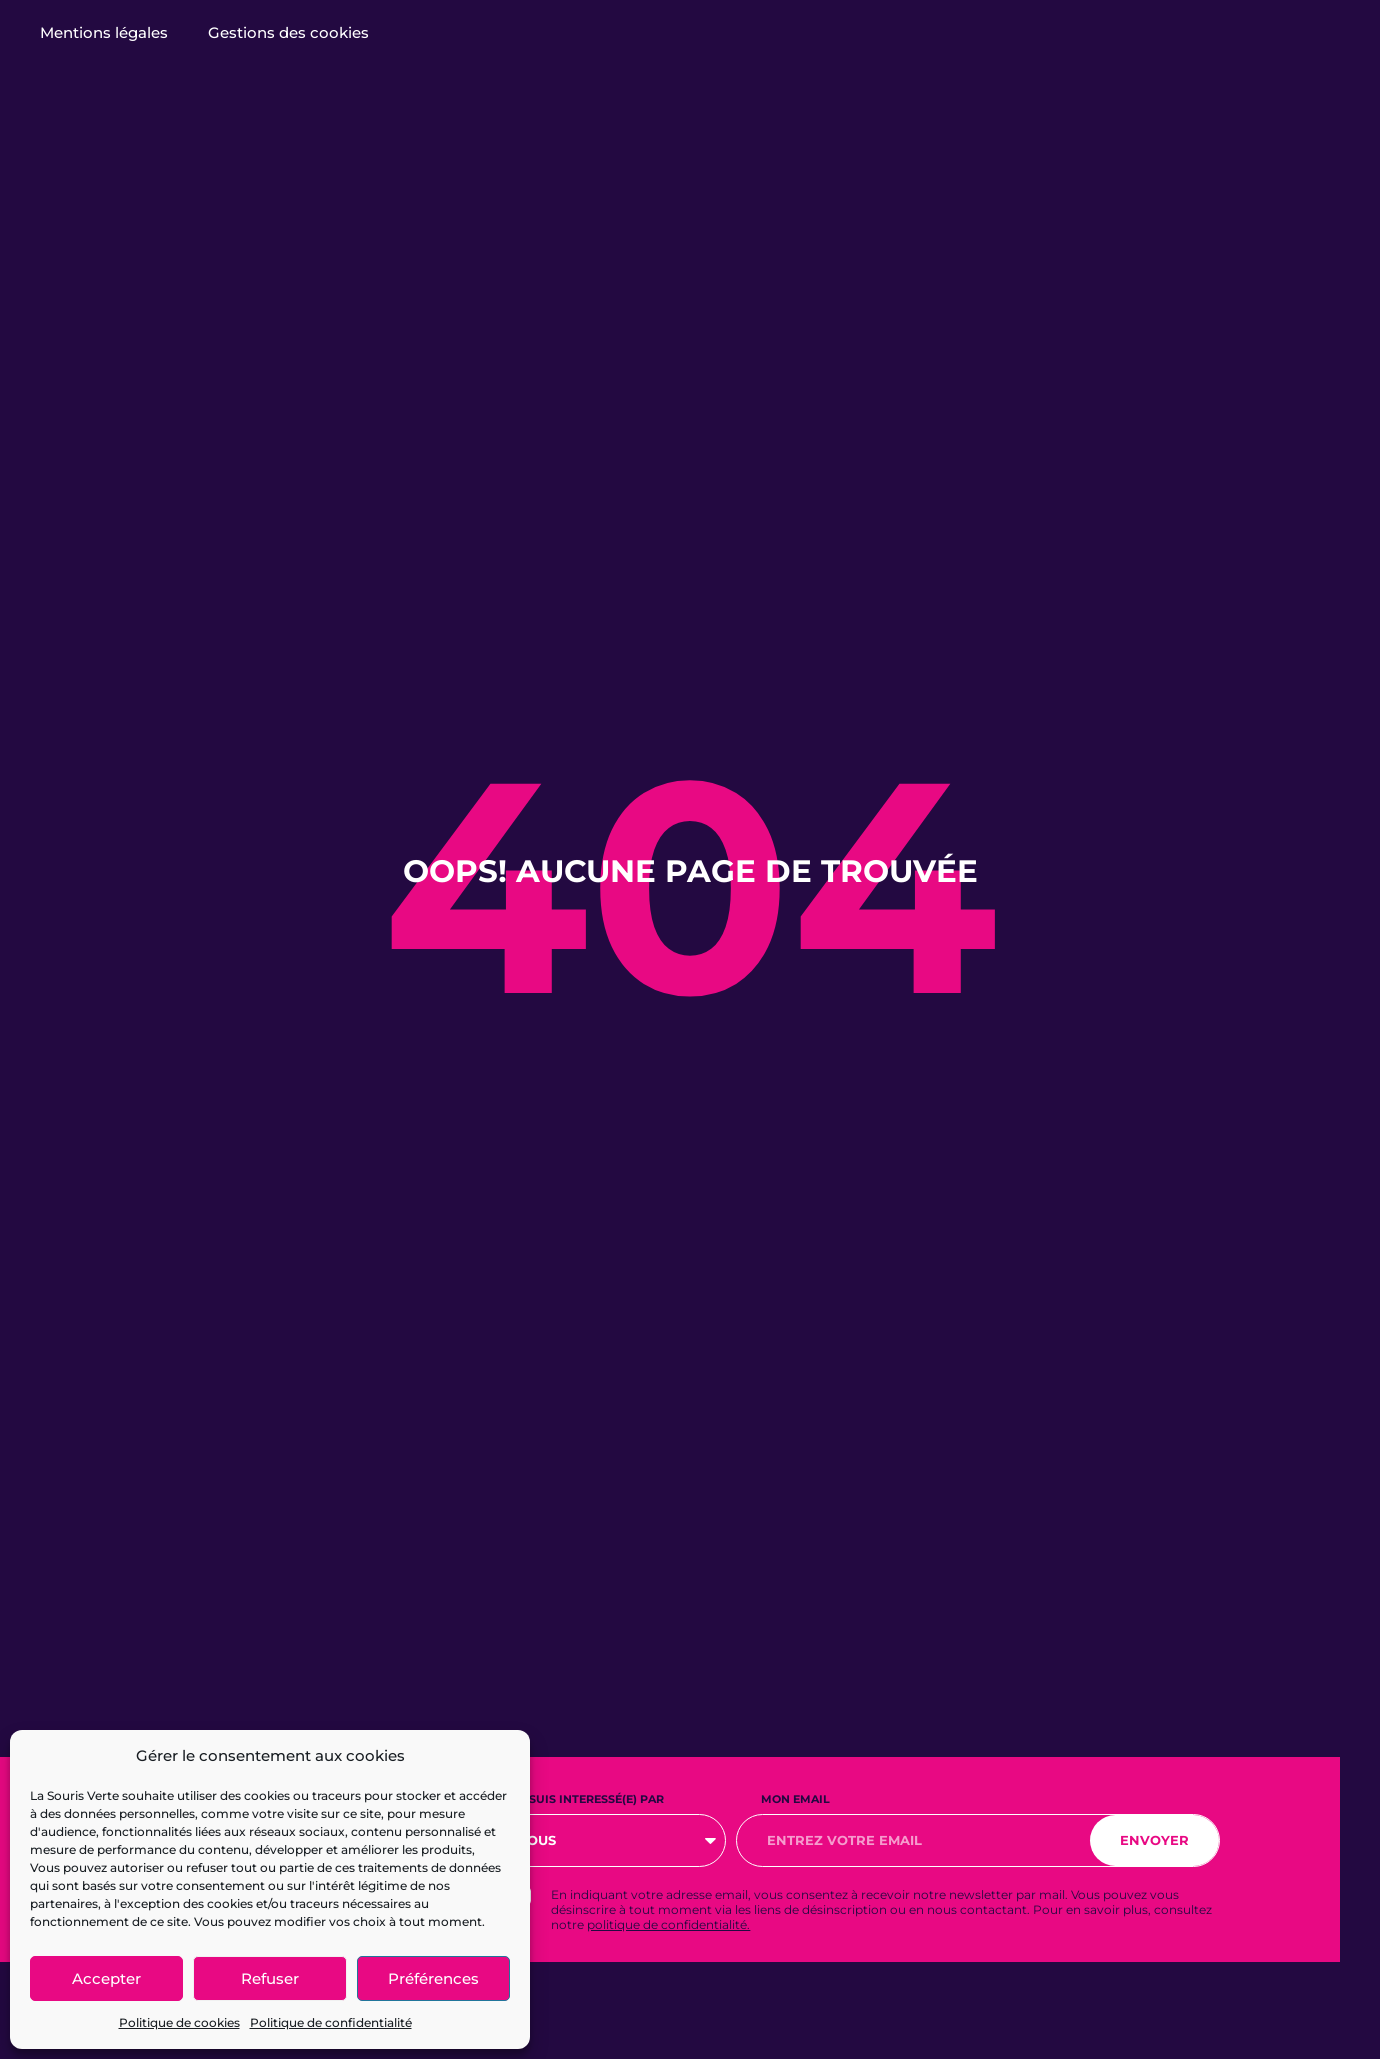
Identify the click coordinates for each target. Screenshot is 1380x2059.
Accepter (106, 1978)
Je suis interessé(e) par (588, 1799)
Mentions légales (104, 32)
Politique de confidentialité (331, 2022)
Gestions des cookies (288, 32)
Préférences (433, 1978)
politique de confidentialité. (668, 1924)
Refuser (270, 1978)
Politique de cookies (179, 2022)
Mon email (795, 1799)
